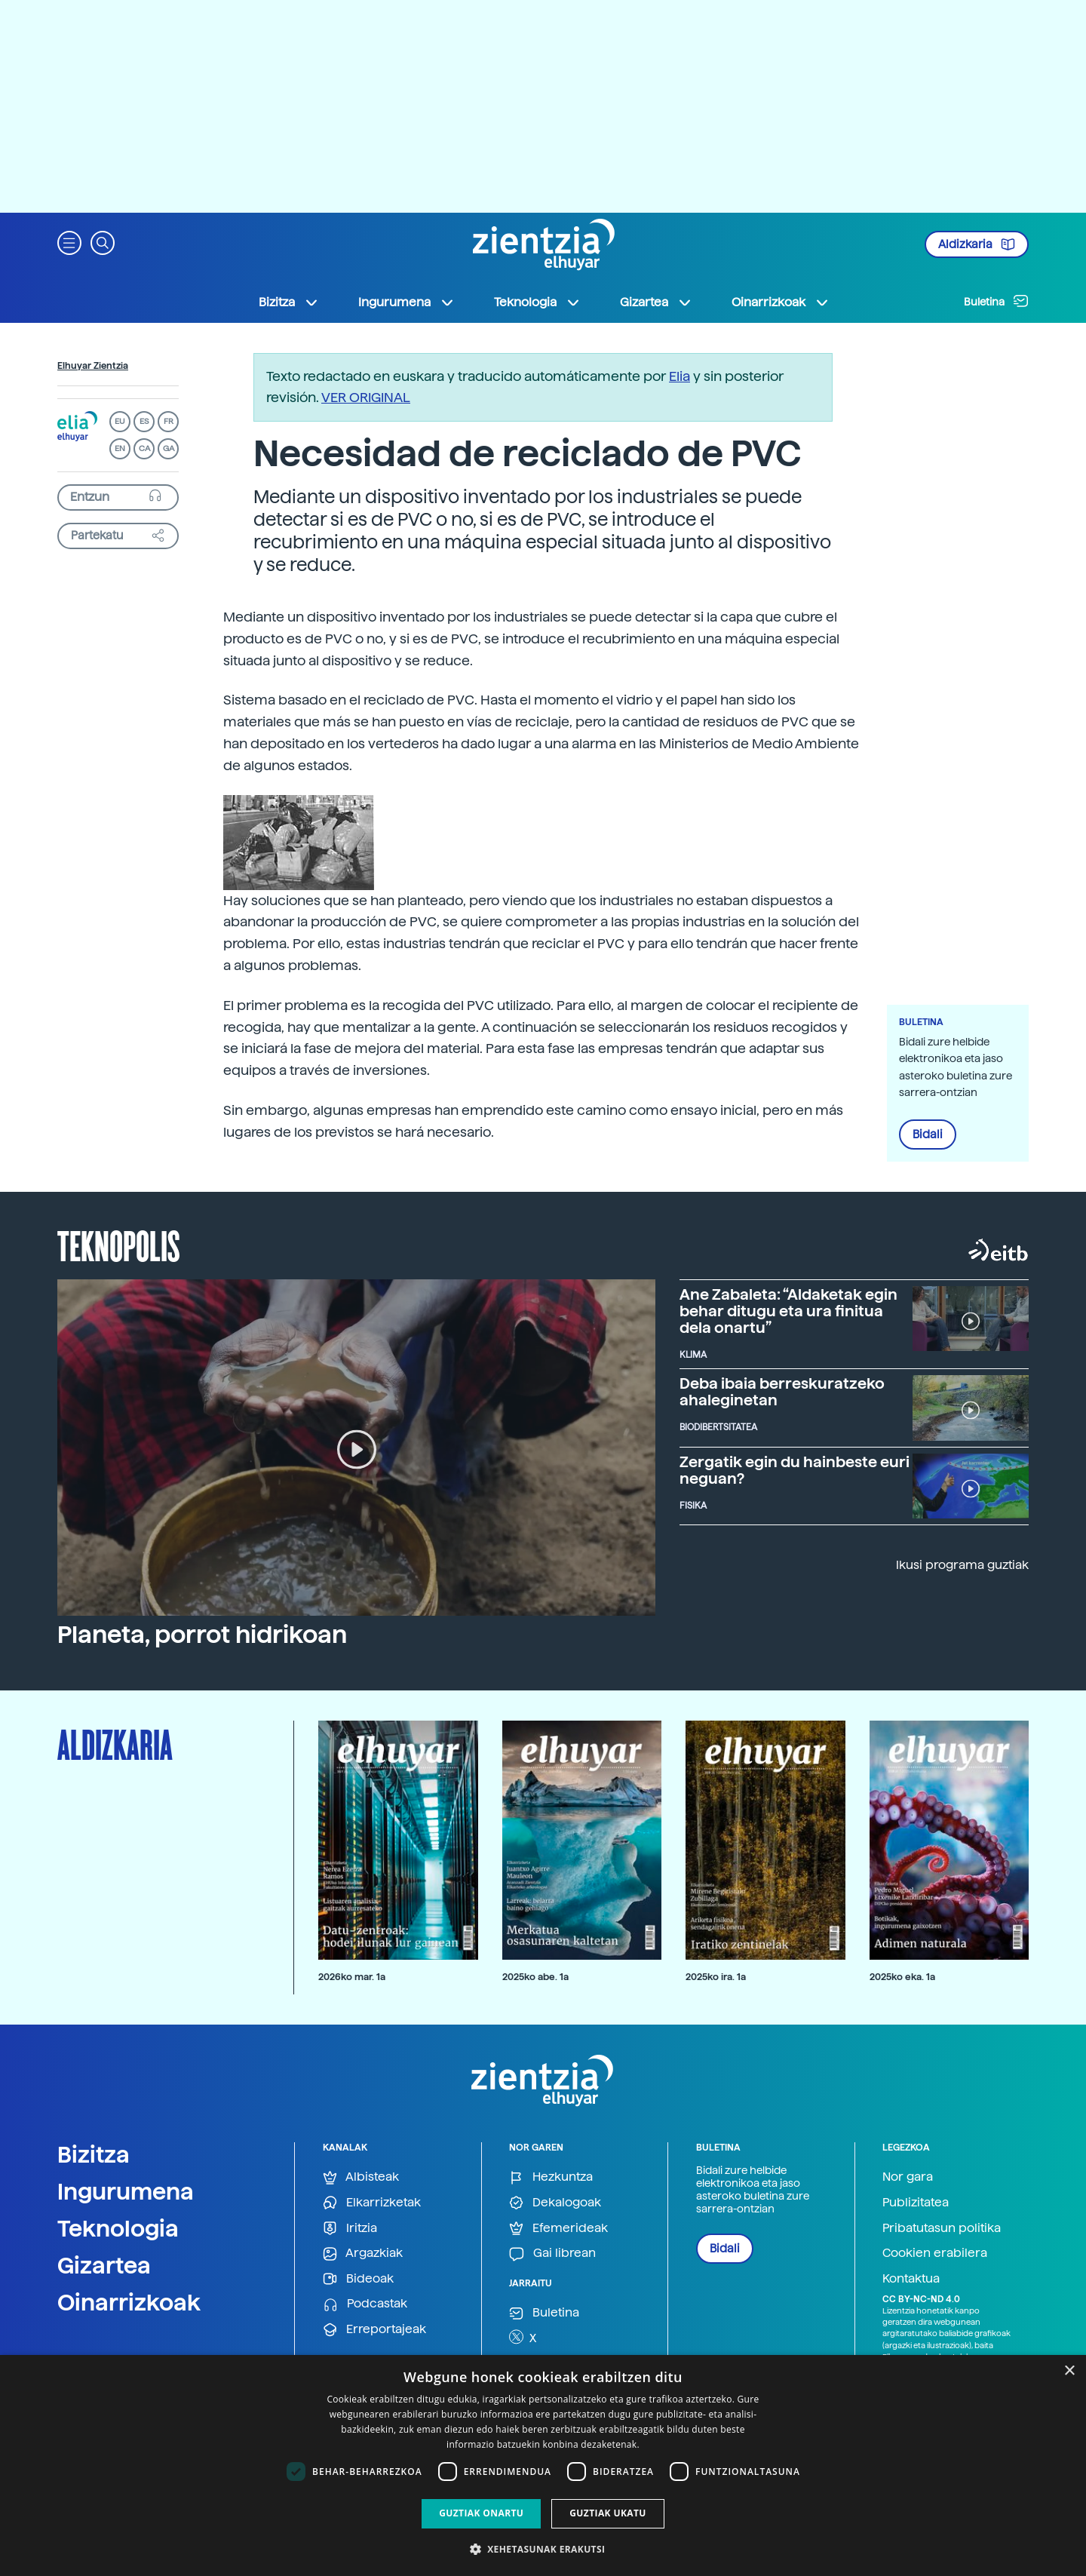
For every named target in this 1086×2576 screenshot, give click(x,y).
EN (120, 448)
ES (144, 421)
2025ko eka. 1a (902, 1976)
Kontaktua (911, 2278)
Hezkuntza (551, 2177)
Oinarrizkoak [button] (781, 302)
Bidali (928, 1134)
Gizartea (104, 2265)
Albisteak (361, 2177)
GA (168, 448)
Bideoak (358, 2279)
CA (144, 448)
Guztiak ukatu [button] (607, 2513)
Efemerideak (558, 2229)
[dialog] (543, 2465)
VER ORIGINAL (365, 397)
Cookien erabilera (934, 2253)
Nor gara (907, 2176)
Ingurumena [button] (406, 302)
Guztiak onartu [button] (481, 2513)
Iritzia (350, 2229)
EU (120, 421)
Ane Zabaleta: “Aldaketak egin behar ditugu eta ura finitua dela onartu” (788, 1311)
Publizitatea (915, 2202)
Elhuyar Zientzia (92, 366)
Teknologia (118, 2228)
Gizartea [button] (656, 302)
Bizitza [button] (289, 302)
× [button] (1069, 2371)
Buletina (996, 301)
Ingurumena (125, 2191)
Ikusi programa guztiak (962, 1565)
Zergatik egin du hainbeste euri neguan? (795, 1470)
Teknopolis (118, 1244)
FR (168, 421)
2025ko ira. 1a (716, 1976)
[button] (69, 242)
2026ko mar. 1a (351, 1976)
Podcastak (365, 2304)
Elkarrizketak (372, 2203)
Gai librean (552, 2253)
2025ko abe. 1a (535, 1976)
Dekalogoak (555, 2203)
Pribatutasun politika (941, 2228)
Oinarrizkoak (129, 2302)
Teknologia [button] (537, 302)
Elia (679, 376)
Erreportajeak (374, 2330)
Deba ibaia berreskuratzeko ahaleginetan (782, 1391)
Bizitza (93, 2154)
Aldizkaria (976, 244)
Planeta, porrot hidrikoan (202, 1634)
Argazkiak (363, 2253)
